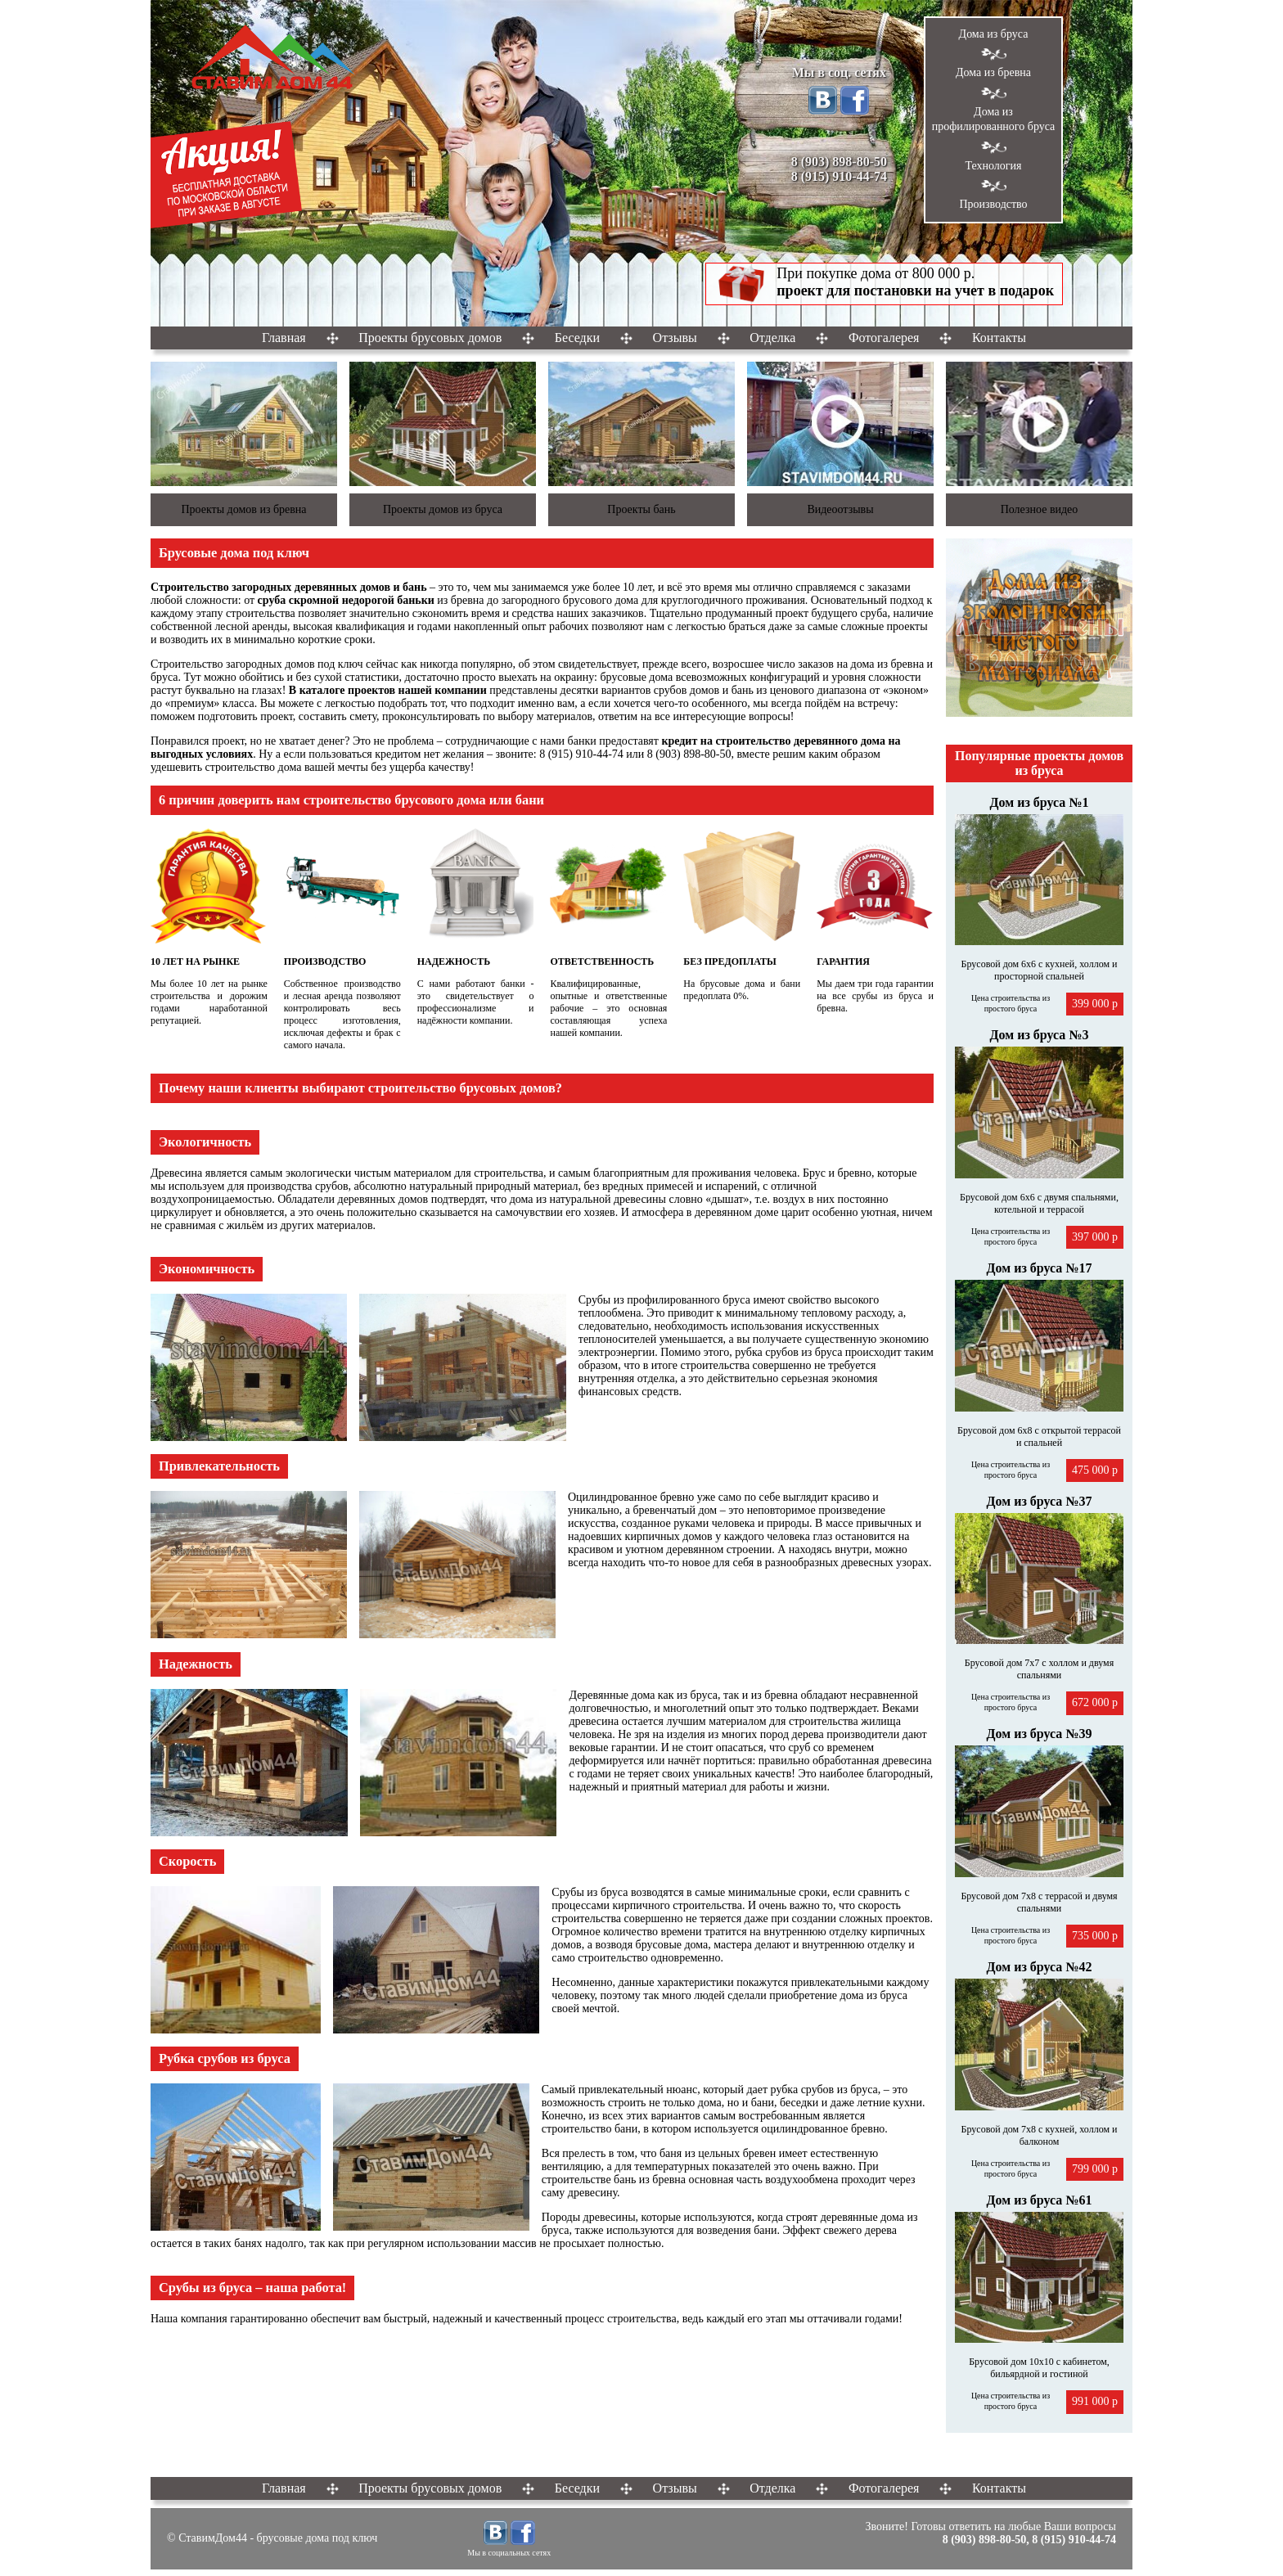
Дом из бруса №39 (1039, 1734)
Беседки (577, 338)
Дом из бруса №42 (1039, 1967)
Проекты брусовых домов (430, 338)
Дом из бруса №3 (1039, 1035)
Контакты (999, 338)
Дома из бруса (994, 34)
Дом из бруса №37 (1039, 1501)
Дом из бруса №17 (1039, 1268)
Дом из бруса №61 (1039, 2200)
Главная (284, 338)
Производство (993, 204)
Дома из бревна (993, 72)
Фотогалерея (884, 338)
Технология (993, 166)
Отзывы (675, 338)
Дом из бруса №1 (1039, 802)
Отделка (772, 338)
